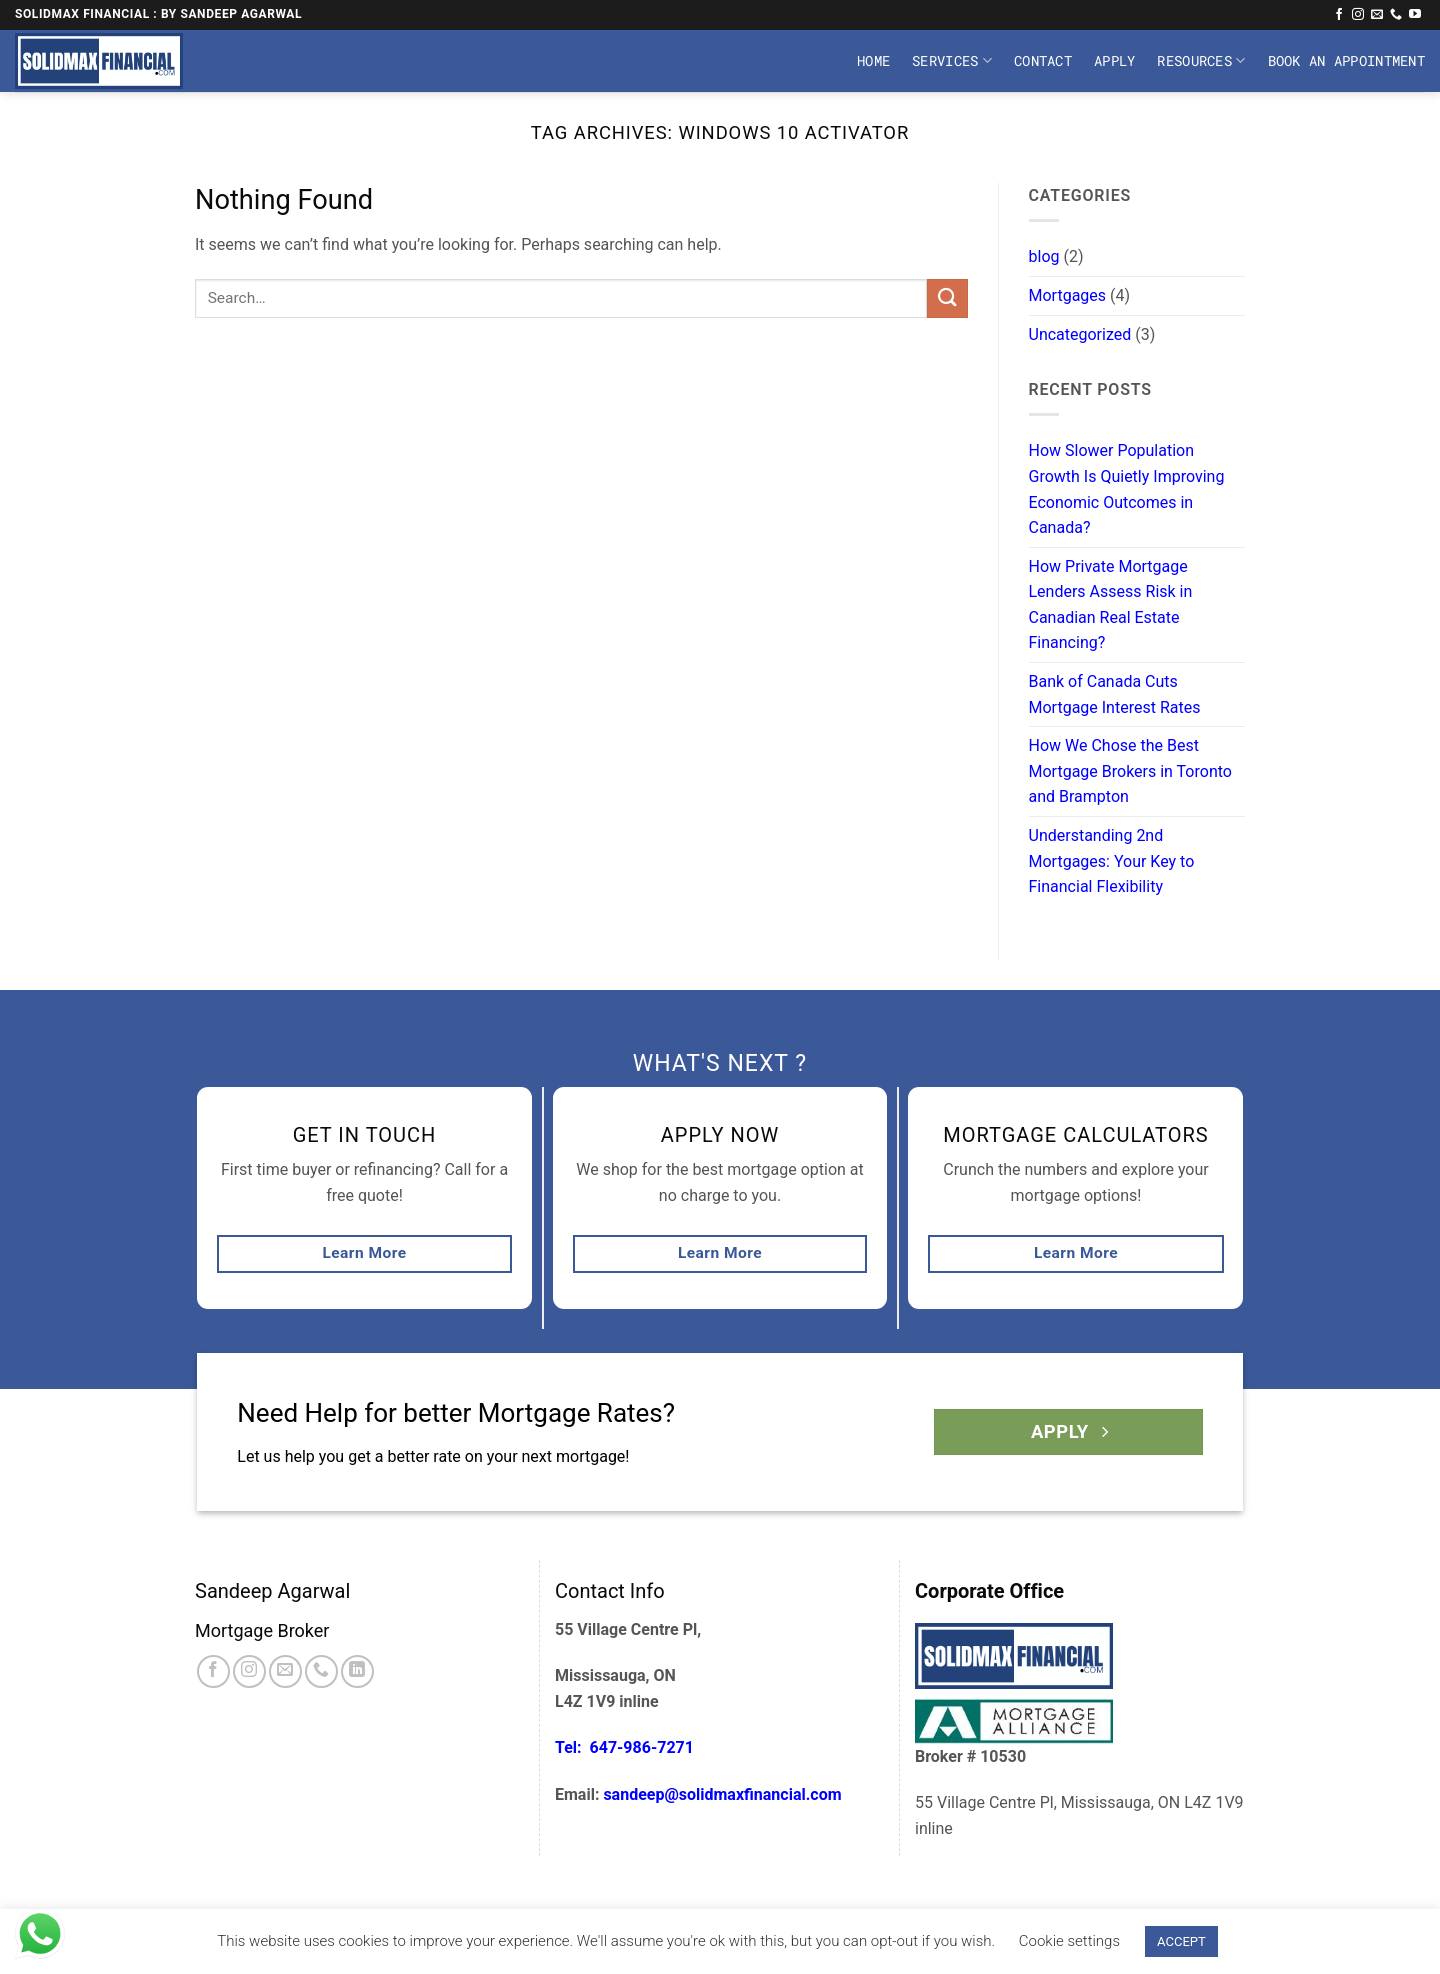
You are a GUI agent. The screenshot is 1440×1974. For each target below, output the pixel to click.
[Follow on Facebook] (1339, 15)
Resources (1201, 61)
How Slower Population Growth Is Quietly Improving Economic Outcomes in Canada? (1127, 489)
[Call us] (1396, 15)
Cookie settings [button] (1069, 1941)
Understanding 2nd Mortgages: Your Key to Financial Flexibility (1112, 861)
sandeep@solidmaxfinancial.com (722, 1794)
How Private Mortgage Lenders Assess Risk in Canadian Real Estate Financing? (1111, 605)
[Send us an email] (1377, 15)
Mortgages (1068, 295)
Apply (1114, 60)
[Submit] (947, 298)
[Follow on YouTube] (1415, 15)
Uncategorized (1080, 334)
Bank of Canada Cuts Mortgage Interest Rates (1115, 694)
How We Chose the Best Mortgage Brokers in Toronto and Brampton (1130, 771)
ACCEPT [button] (1181, 1941)
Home (873, 60)
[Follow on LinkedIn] (357, 1671)
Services (952, 61)
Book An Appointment (1346, 60)
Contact (1043, 60)
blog (1044, 256)
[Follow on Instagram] (1358, 15)
